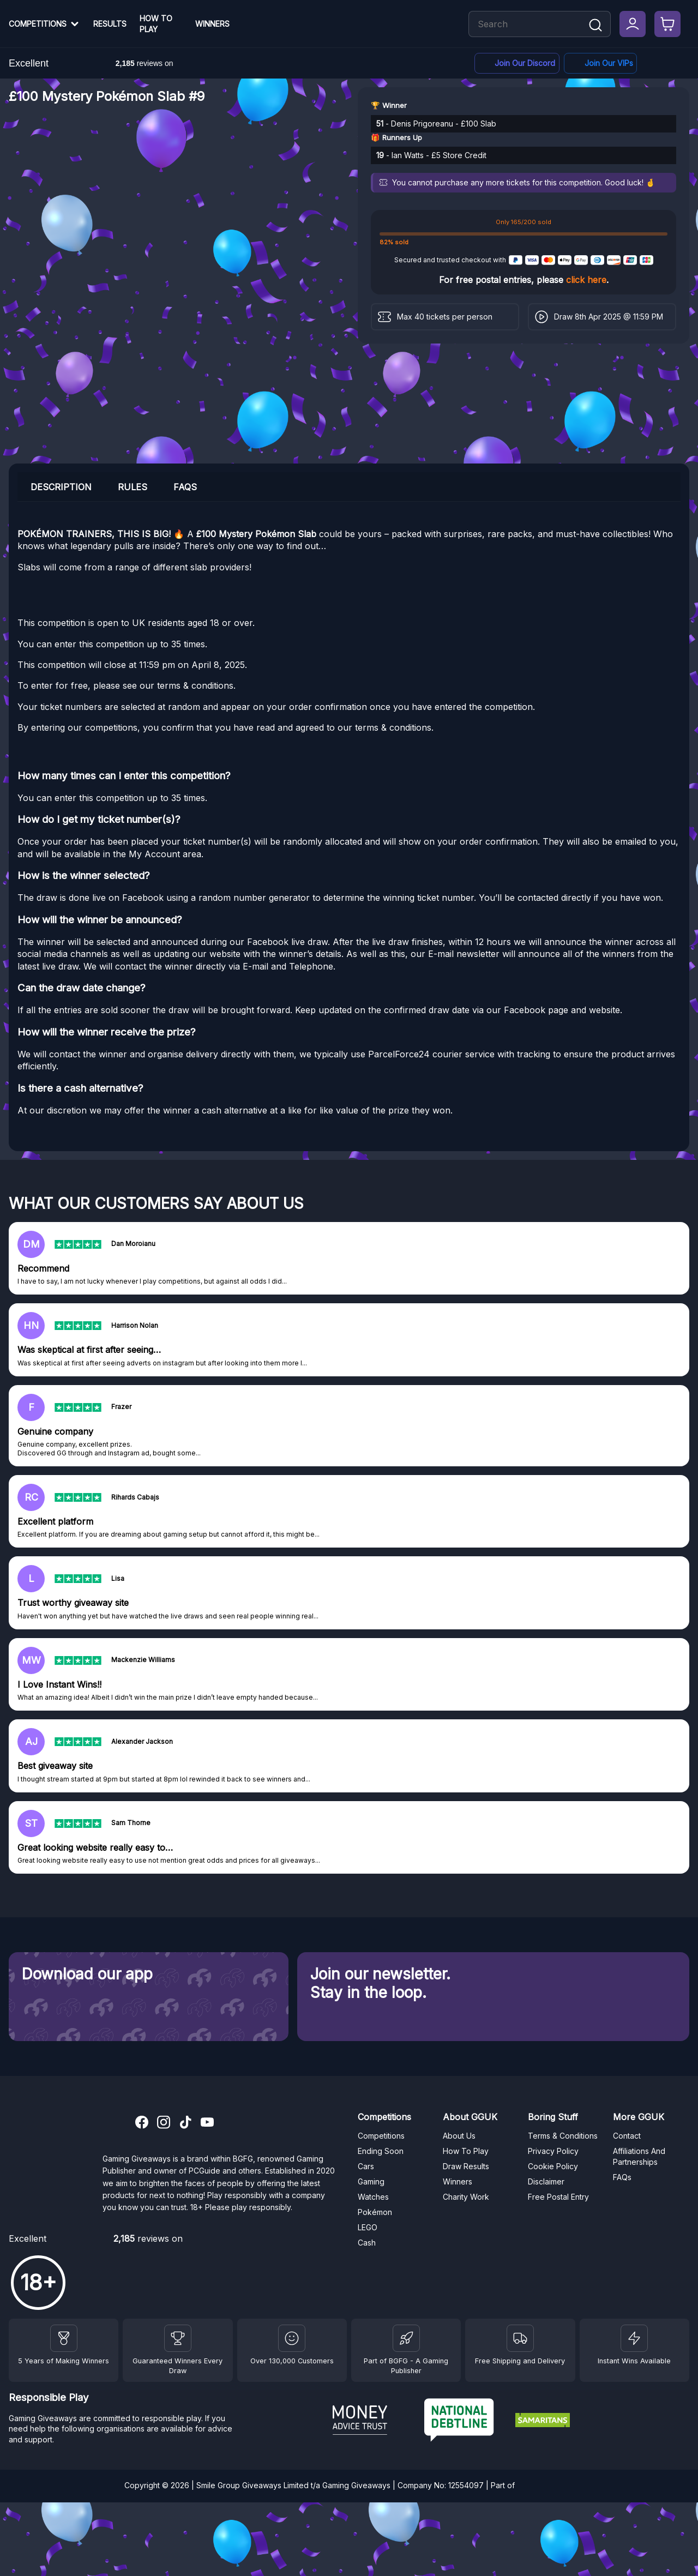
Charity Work (466, 2196)
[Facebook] (600, 63)
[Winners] (63, 2338)
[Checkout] (667, 24)
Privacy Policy (553, 2151)
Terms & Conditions (563, 2135)
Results (110, 23)
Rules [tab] (132, 487)
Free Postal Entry (558, 2196)
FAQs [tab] (185, 487)
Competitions (38, 23)
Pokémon (375, 2212)
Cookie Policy (553, 2166)
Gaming (371, 2181)
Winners (212, 23)
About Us (459, 2135)
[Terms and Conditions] (520, 2338)
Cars (366, 2166)
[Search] (595, 26)
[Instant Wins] (634, 2338)
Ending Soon (381, 2151)
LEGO (367, 2227)
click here (586, 279)
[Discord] (516, 63)
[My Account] (632, 24)
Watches (373, 2196)
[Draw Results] (291, 2338)
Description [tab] (61, 487)
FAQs (622, 2177)
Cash (367, 2242)
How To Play (156, 24)
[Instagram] (163, 2123)
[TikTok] (185, 2123)
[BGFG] (406, 2338)
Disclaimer (546, 2181)
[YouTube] (207, 2123)
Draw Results (466, 2166)
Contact (627, 2135)
